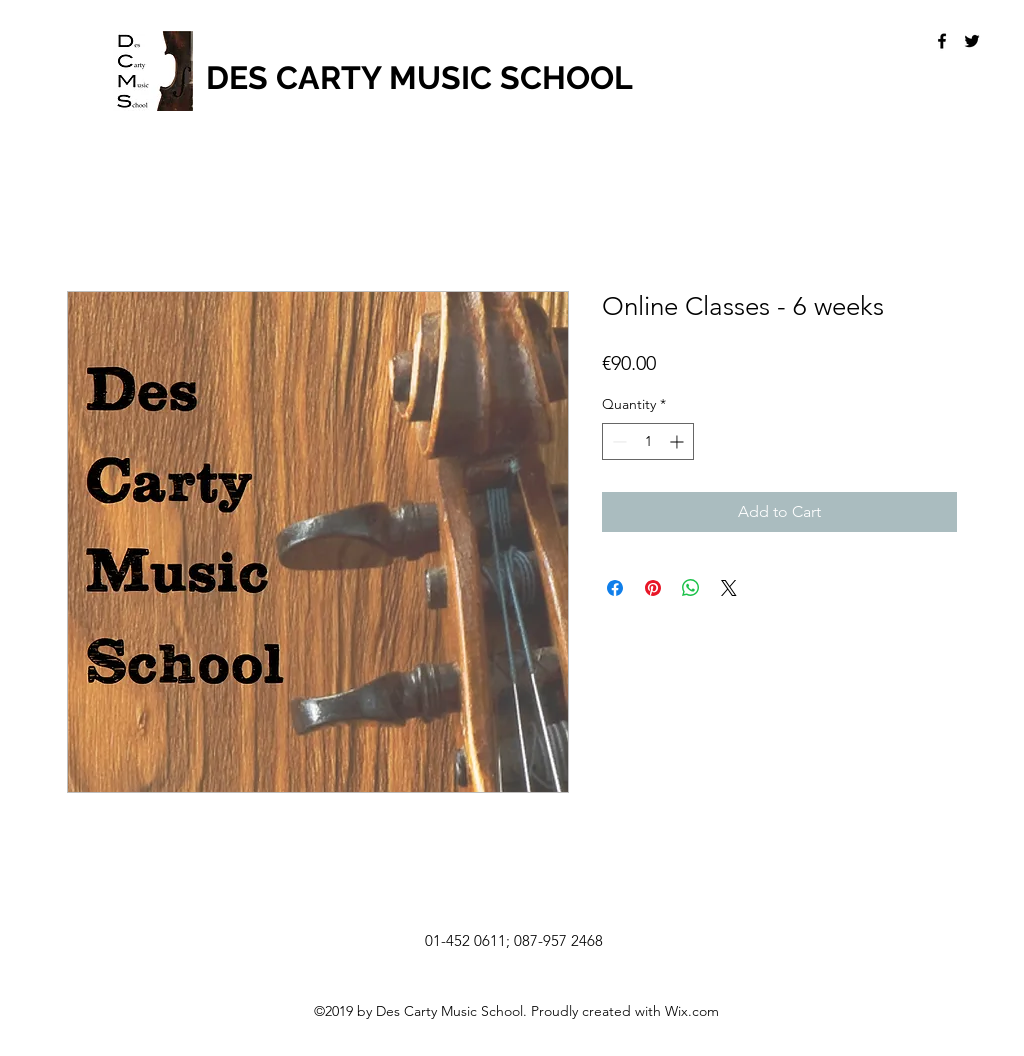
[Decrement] (617, 441)
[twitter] (972, 41)
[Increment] (678, 441)
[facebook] (942, 41)
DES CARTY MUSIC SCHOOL (419, 77)
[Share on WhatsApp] (691, 588)
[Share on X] (729, 588)
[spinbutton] (648, 441)
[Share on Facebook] (615, 588)
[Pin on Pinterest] (653, 588)
